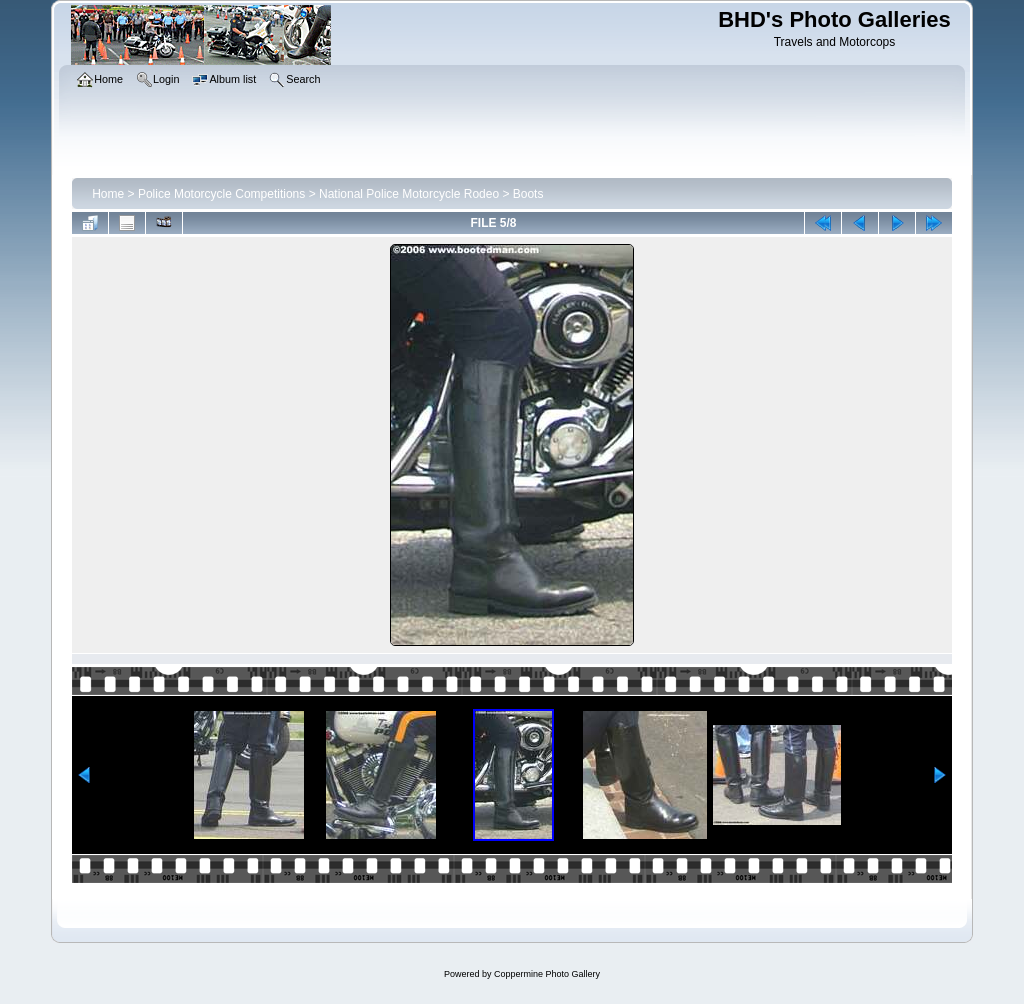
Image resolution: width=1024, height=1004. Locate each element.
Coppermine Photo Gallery (547, 974)
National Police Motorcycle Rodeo (409, 194)
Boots (528, 194)
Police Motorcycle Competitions (221, 194)
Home (108, 194)
